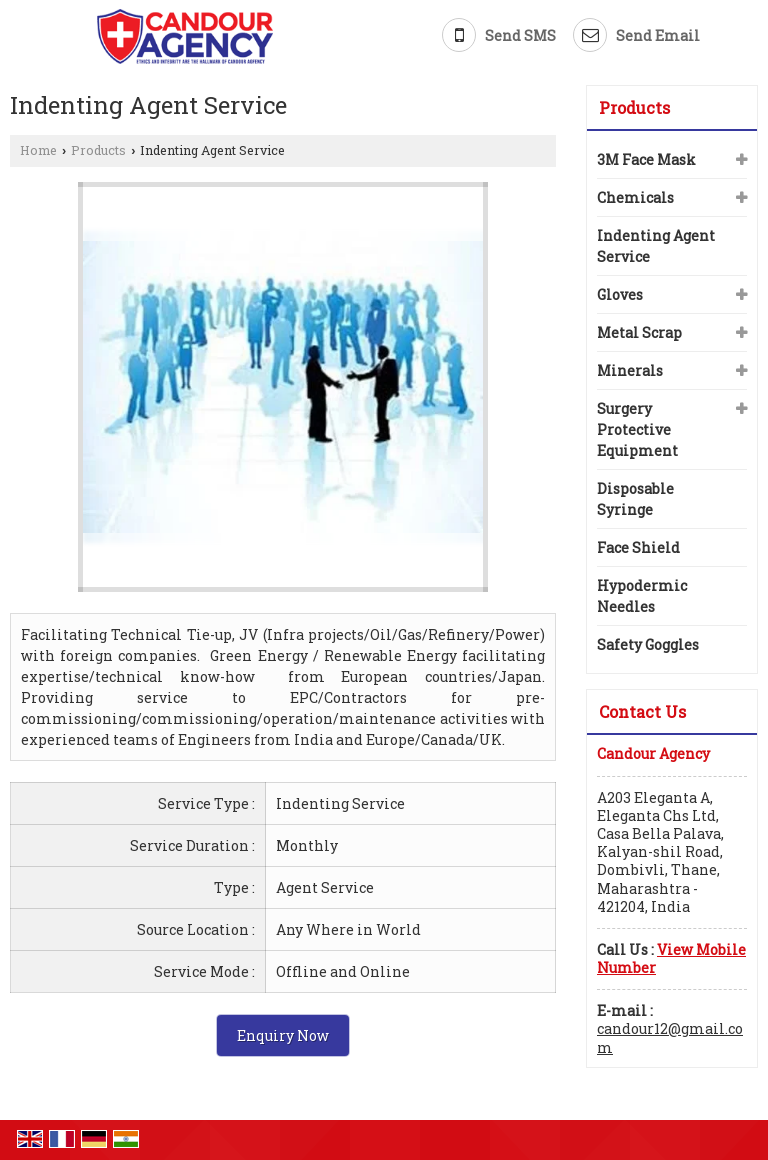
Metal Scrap (639, 332)
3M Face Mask (646, 159)
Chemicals (635, 197)
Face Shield (638, 547)
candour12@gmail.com (670, 1037)
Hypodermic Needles (642, 596)
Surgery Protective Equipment (637, 429)
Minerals (630, 370)
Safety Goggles (648, 644)
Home (38, 150)
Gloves (620, 294)
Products (98, 150)
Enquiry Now (283, 1035)
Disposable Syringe (635, 499)
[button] (671, 958)
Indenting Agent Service (656, 246)
